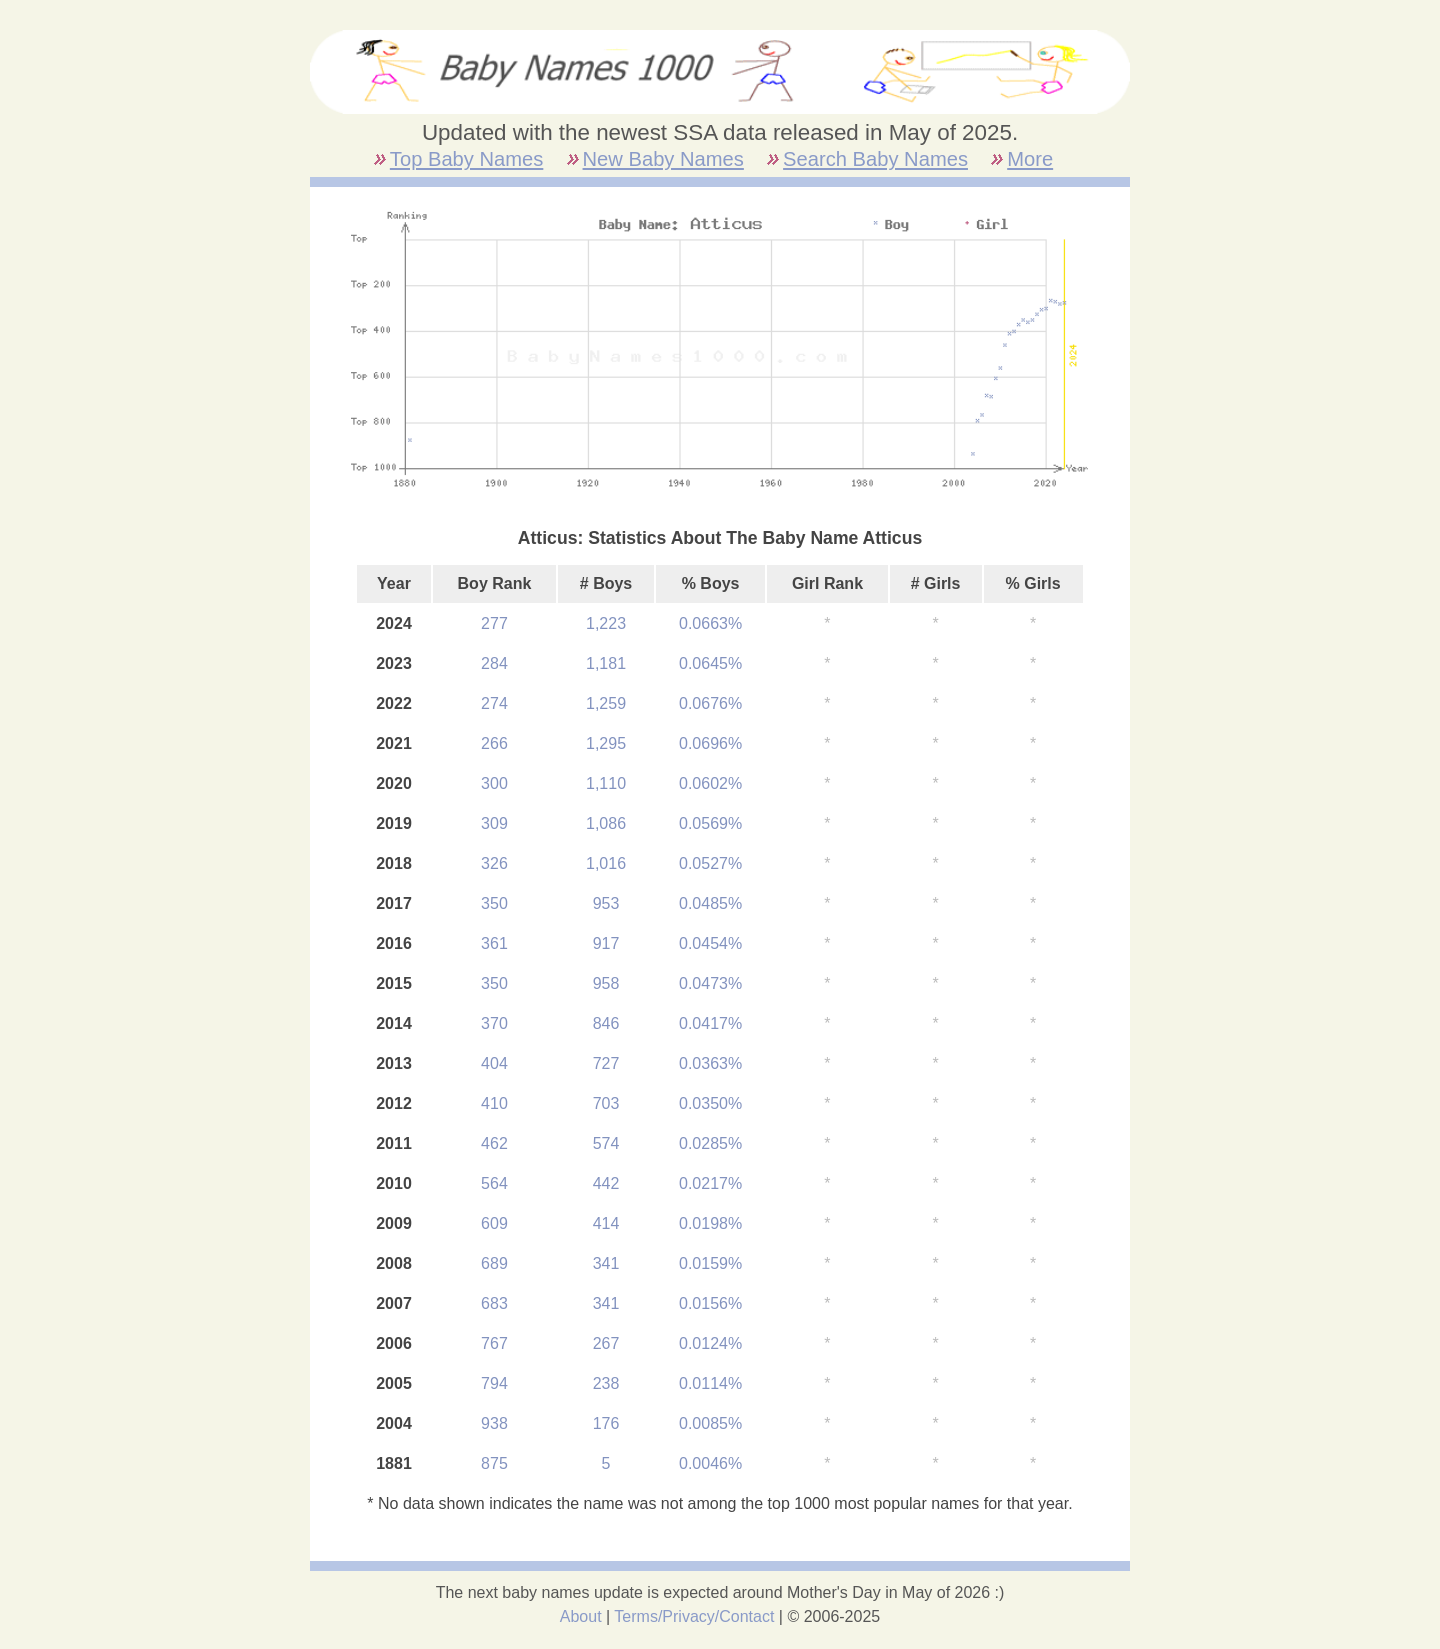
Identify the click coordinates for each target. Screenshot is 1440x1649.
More (1030, 159)
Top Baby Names (466, 159)
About (581, 1616)
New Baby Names (663, 159)
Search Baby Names (875, 159)
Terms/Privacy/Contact (694, 1616)
